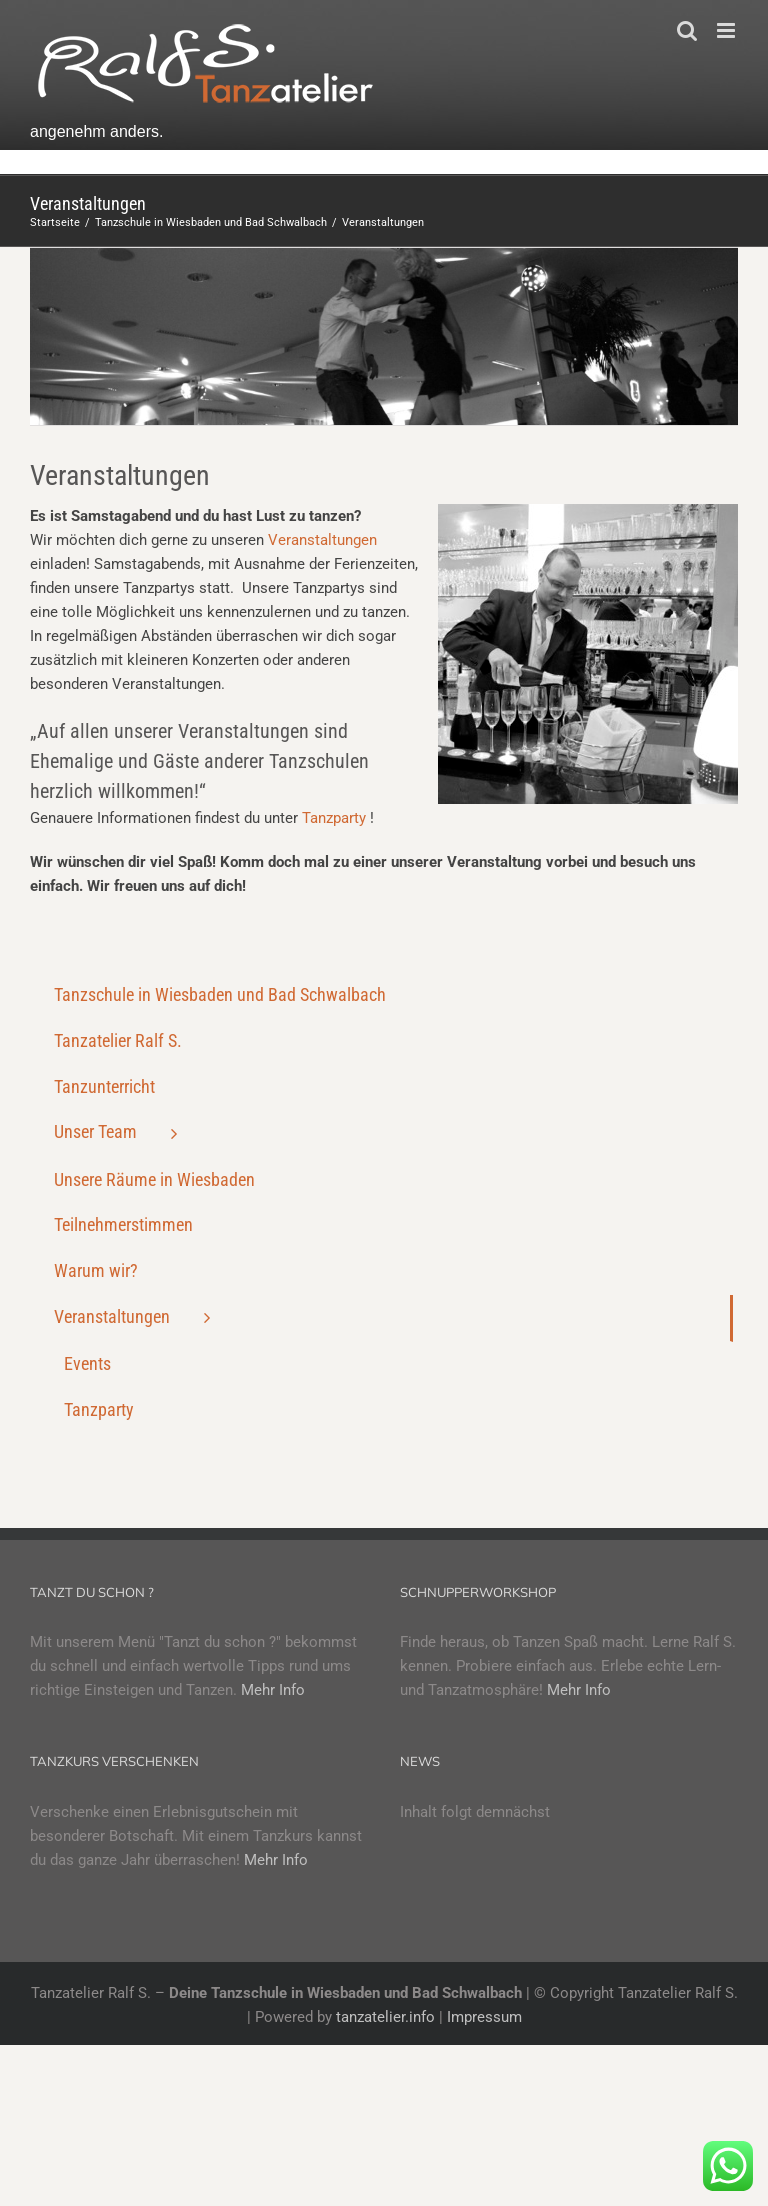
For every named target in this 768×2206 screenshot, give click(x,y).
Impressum (484, 2017)
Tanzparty (334, 818)
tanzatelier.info (385, 2017)
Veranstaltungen (322, 540)
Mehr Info (273, 1690)
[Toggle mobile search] (687, 30)
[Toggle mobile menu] (727, 30)
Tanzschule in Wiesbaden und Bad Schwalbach (220, 994)
